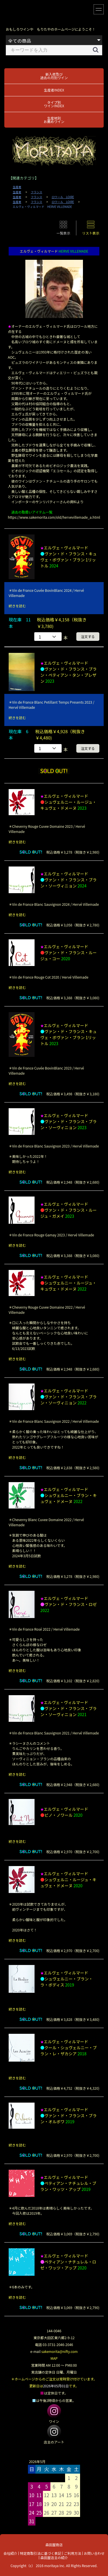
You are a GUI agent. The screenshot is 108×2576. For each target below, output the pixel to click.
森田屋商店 (53, 2544)
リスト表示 (90, 233)
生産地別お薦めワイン (53, 120)
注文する (88, 636)
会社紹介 (10, 2553)
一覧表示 (63, 233)
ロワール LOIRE (63, 197)
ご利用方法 (72, 2553)
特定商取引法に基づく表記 (40, 2553)
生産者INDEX (54, 89)
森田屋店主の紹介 (54, 2557)
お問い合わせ (94, 2553)
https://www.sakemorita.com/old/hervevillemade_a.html (54, 517)
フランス (36, 192)
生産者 (17, 187)
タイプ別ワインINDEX (54, 104)
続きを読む (17, 605)
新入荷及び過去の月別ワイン (54, 76)
